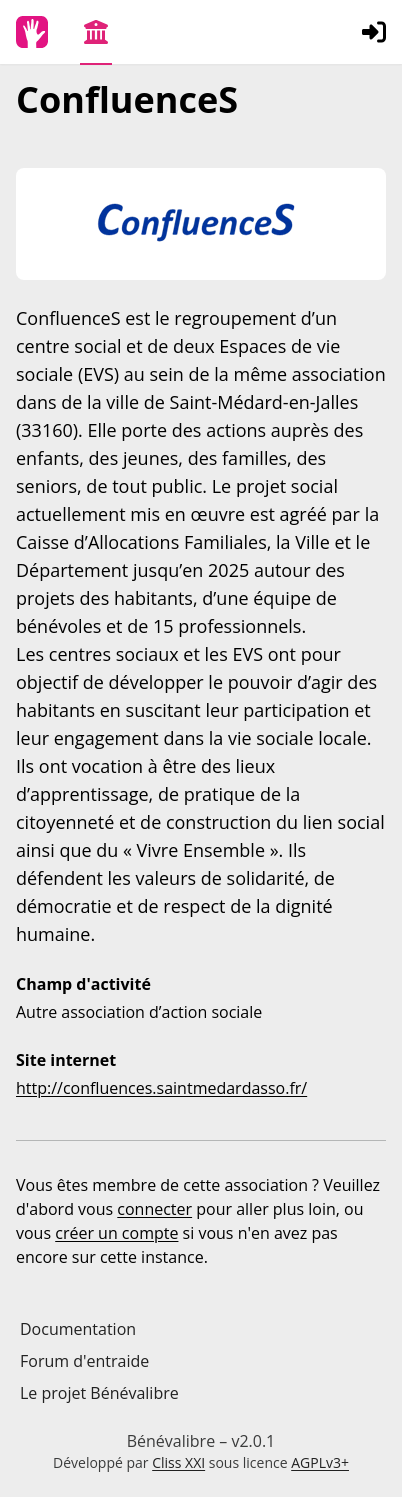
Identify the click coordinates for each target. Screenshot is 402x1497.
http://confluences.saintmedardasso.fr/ (161, 1088)
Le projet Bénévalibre (99, 1393)
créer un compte (116, 1233)
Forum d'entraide (84, 1361)
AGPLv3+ (320, 1462)
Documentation (78, 1329)
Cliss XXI (178, 1462)
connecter (154, 1209)
